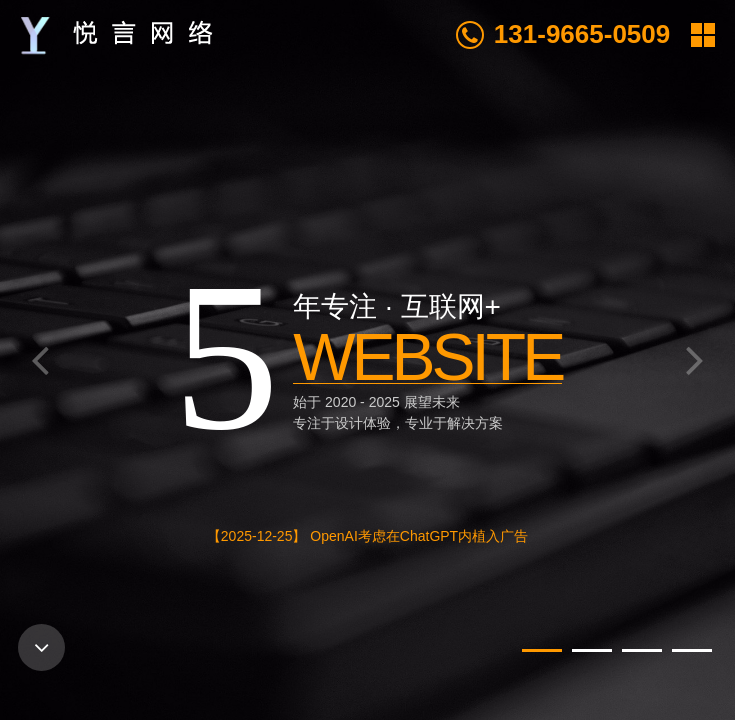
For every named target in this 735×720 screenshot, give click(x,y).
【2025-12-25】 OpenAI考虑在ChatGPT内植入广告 (367, 536)
